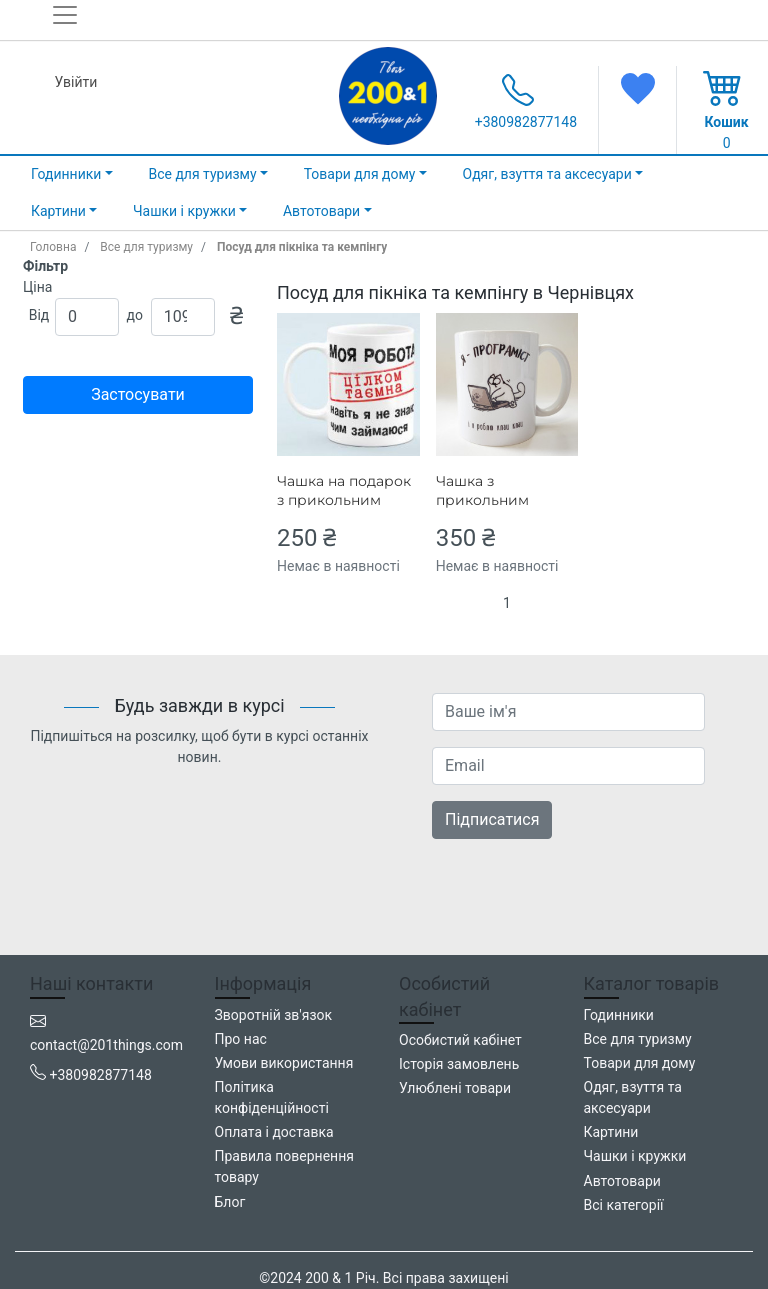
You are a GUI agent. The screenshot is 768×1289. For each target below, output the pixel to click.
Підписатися (492, 819)
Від (39, 315)
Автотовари (622, 1181)
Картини (611, 1132)
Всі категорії (624, 1205)
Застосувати (138, 394)
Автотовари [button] (321, 211)
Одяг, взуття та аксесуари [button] (547, 174)
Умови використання (284, 1063)
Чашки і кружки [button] (184, 211)
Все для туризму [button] (202, 174)
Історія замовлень (459, 1064)
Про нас (241, 1039)
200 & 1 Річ (340, 1278)
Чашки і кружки (635, 1156)
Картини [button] (58, 211)
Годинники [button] (66, 174)
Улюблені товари (455, 1088)
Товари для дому (640, 1063)
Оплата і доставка (274, 1132)
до (135, 315)
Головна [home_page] (53, 247)
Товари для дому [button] (360, 174)
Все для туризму (146, 247)
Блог (230, 1202)
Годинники (619, 1015)
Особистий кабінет (460, 1040)
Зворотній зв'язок (274, 1015)
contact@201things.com (106, 1045)
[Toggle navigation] (71, 23)
